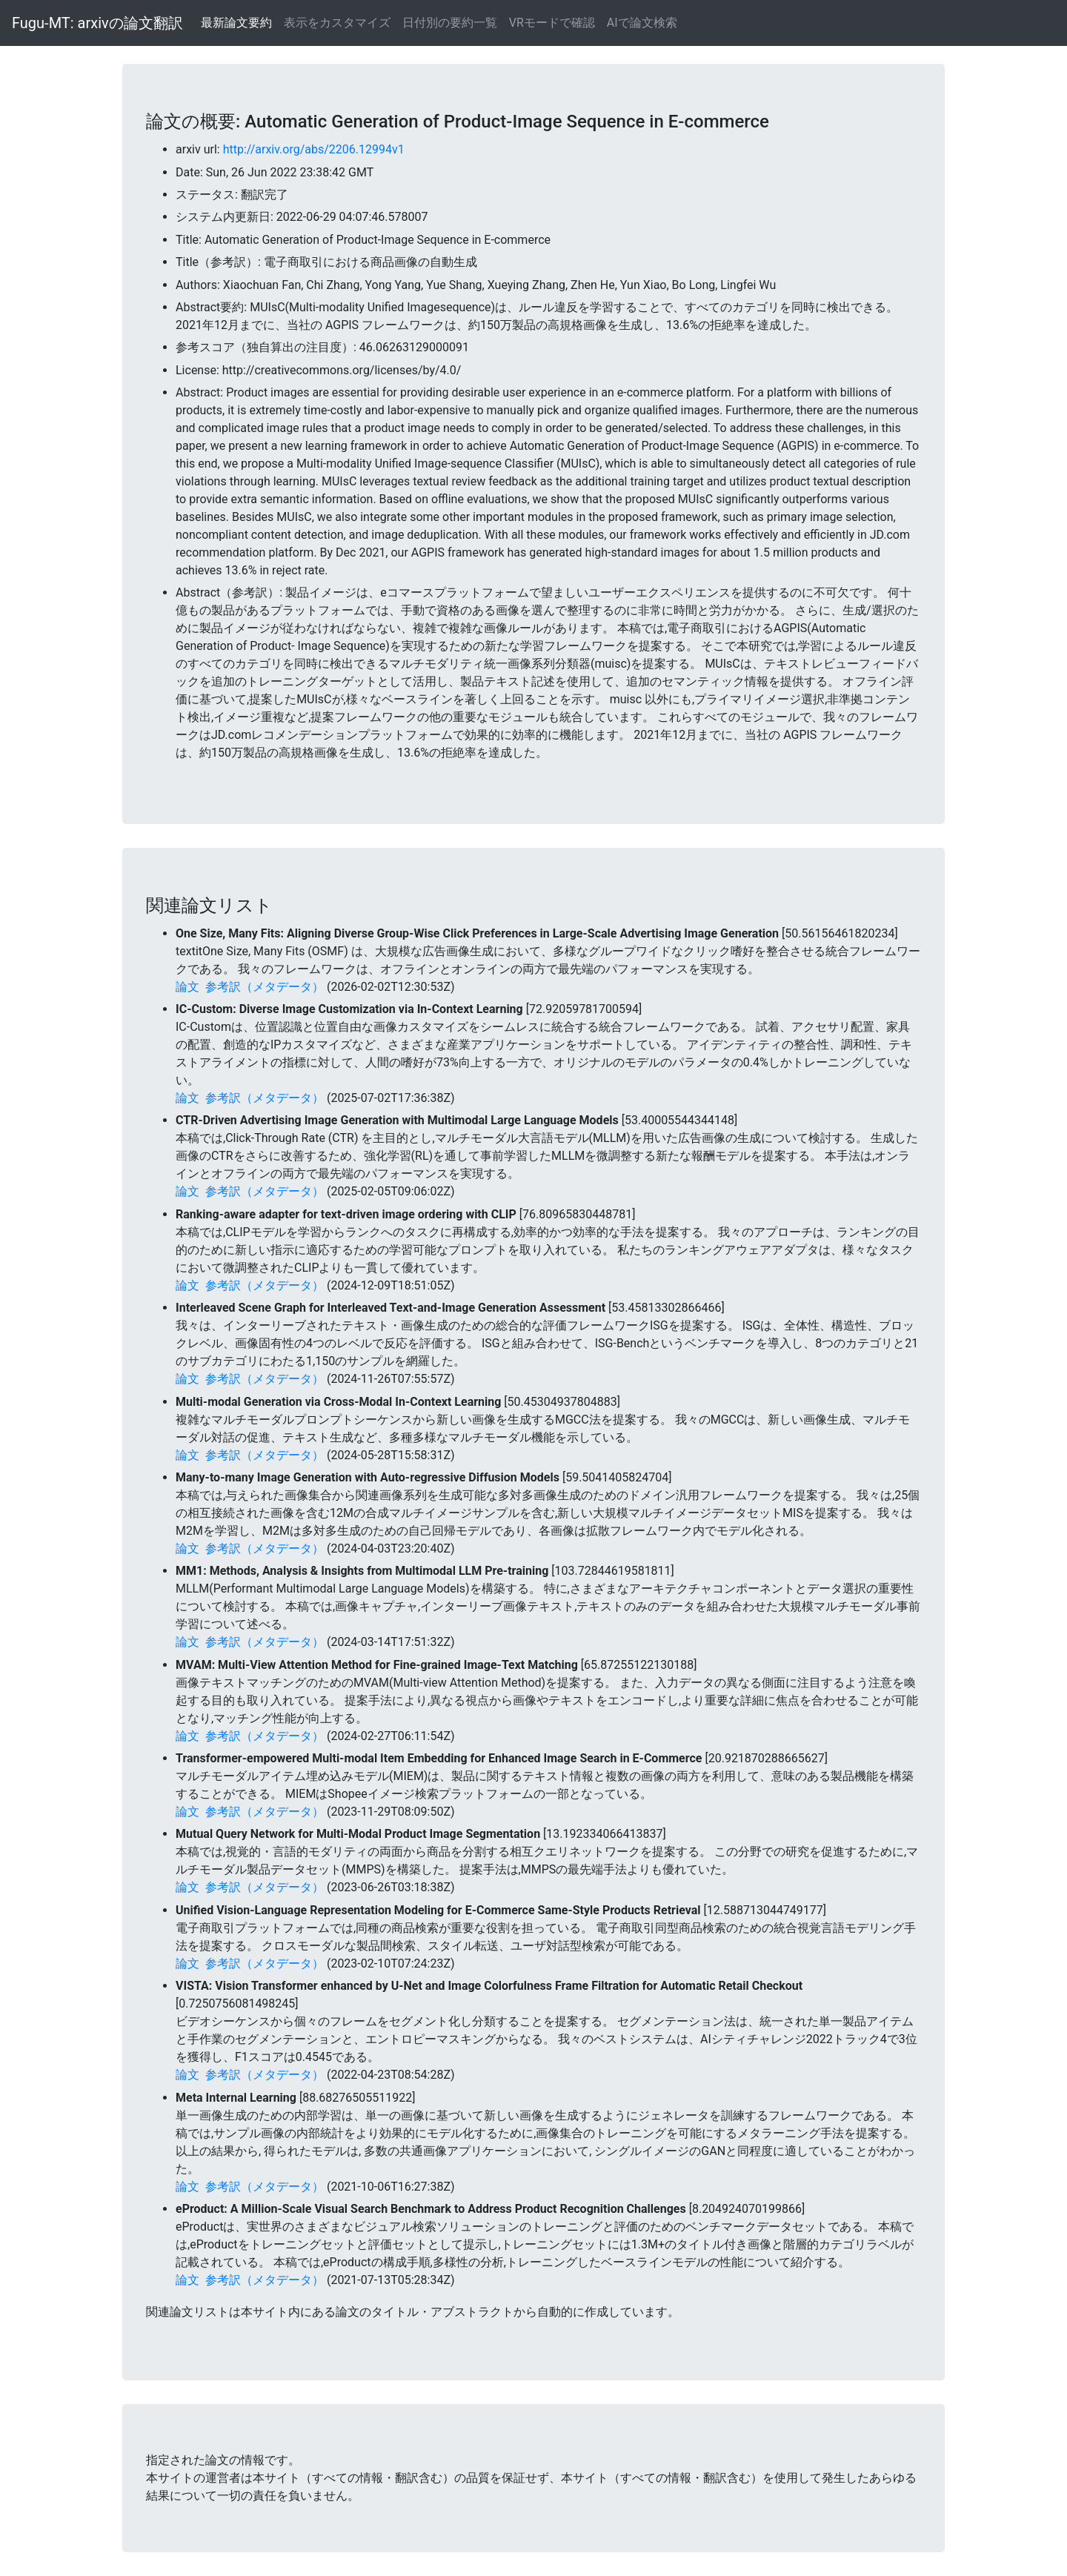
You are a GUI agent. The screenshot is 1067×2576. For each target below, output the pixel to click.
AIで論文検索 (642, 23)
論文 (187, 987)
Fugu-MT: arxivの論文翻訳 (97, 23)
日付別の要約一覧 (449, 23)
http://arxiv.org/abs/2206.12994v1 (314, 149)
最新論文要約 (236, 23)
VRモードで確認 (552, 23)
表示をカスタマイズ (337, 23)
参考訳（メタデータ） (264, 987)
